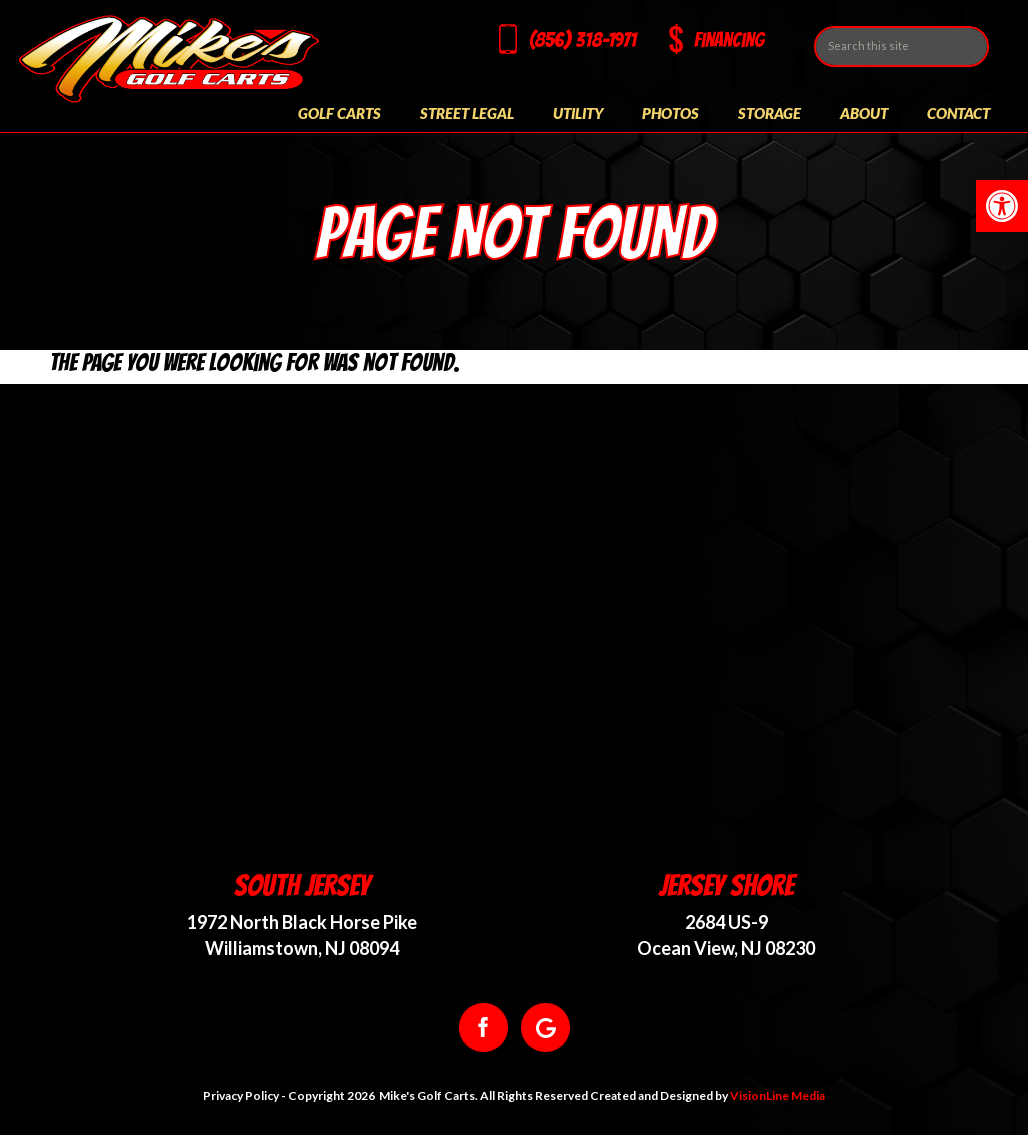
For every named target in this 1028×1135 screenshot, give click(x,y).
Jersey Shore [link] (726, 885)
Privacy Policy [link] (241, 1095)
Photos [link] (670, 113)
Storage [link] (769, 113)
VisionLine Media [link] (777, 1095)
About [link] (864, 113)
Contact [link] (958, 113)
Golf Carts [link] (339, 113)
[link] (1002, 206)
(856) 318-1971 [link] (582, 40)
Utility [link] (578, 113)
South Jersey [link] (302, 885)
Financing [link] (729, 40)
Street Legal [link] (467, 113)
